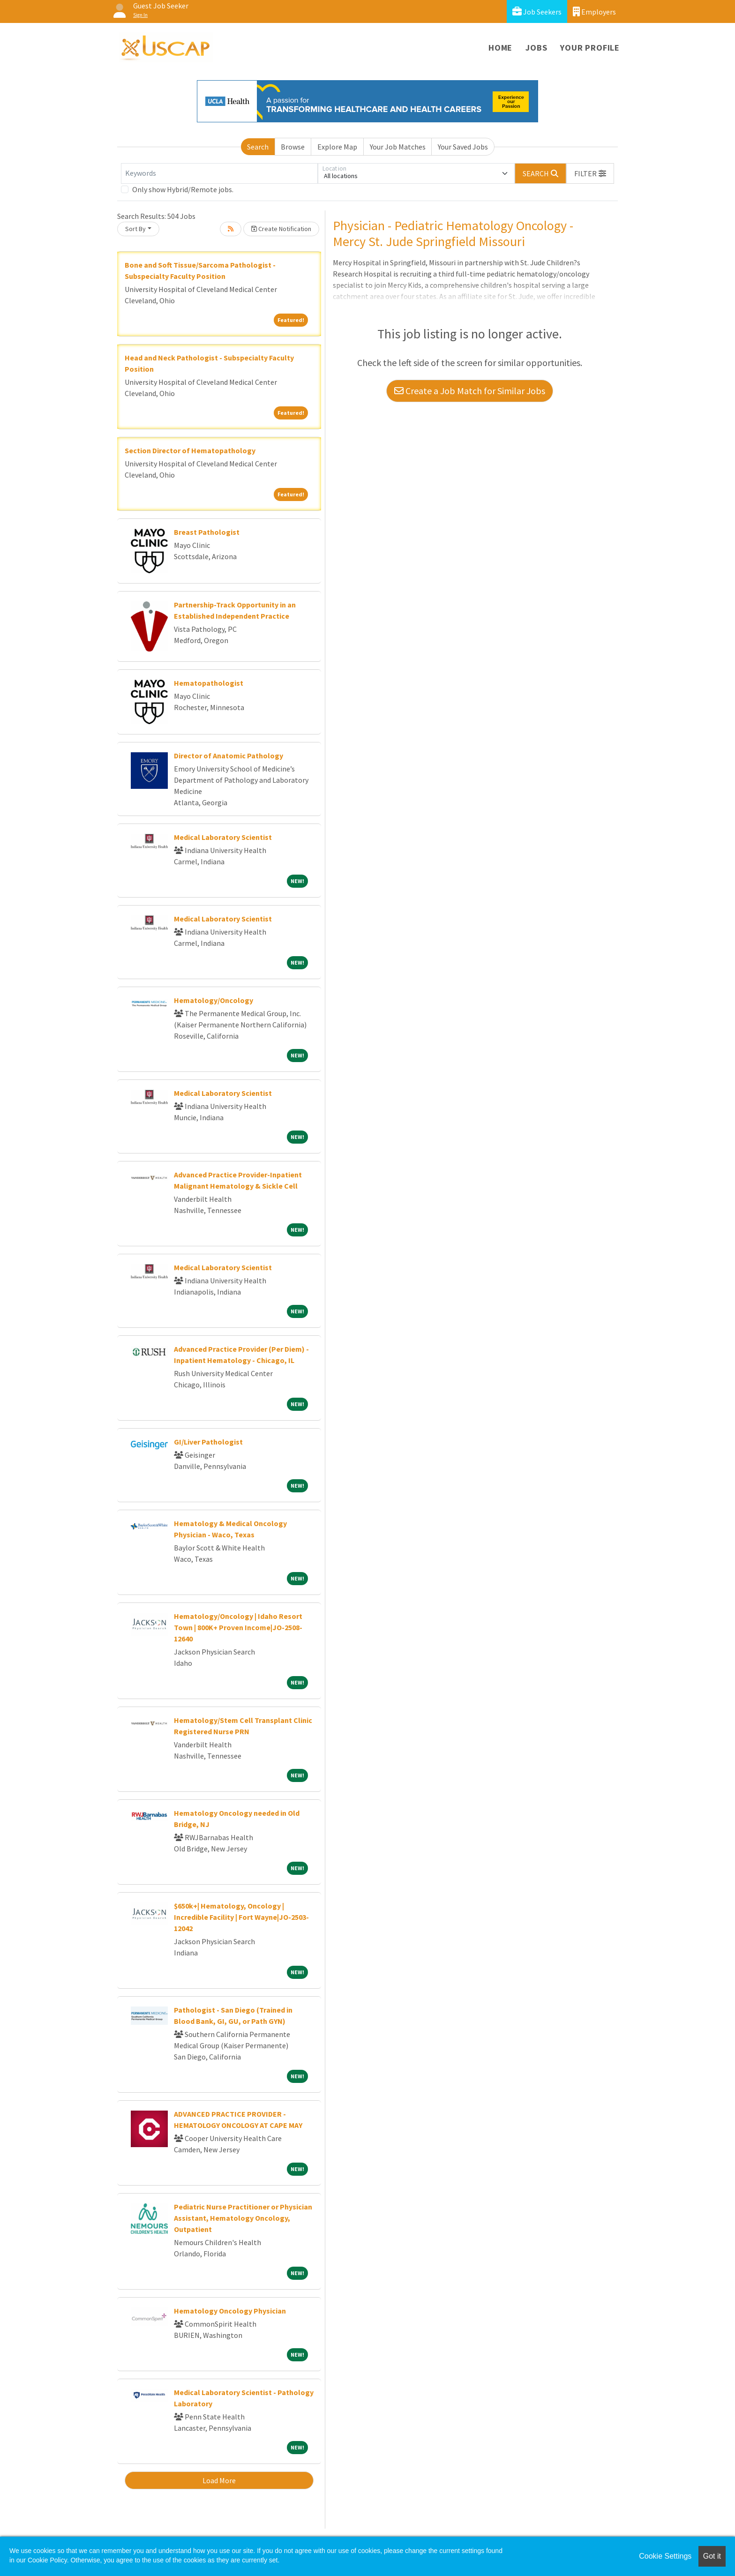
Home (500, 47)
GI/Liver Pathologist (208, 1441)
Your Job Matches (398, 146)
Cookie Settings (665, 2556)
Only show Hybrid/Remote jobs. (182, 189)
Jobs (536, 47)
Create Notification (281, 229)
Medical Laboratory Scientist (223, 837)
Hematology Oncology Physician (230, 2310)
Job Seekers (537, 11)
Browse (293, 146)
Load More (219, 2480)
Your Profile (590, 47)
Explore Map (337, 146)
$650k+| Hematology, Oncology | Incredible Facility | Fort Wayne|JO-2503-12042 (241, 1917)
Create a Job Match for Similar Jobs (469, 391)
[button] (590, 173)
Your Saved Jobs (463, 146)
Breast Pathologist (207, 532)
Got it (712, 2556)
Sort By (135, 229)
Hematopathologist (208, 683)
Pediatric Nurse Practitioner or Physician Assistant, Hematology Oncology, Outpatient (243, 2218)
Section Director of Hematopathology (190, 450)
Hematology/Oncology (213, 1000)
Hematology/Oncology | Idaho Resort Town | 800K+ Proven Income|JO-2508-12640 (238, 1627)
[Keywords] (219, 173)
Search (258, 146)
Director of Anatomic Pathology (228, 755)
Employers (594, 11)
